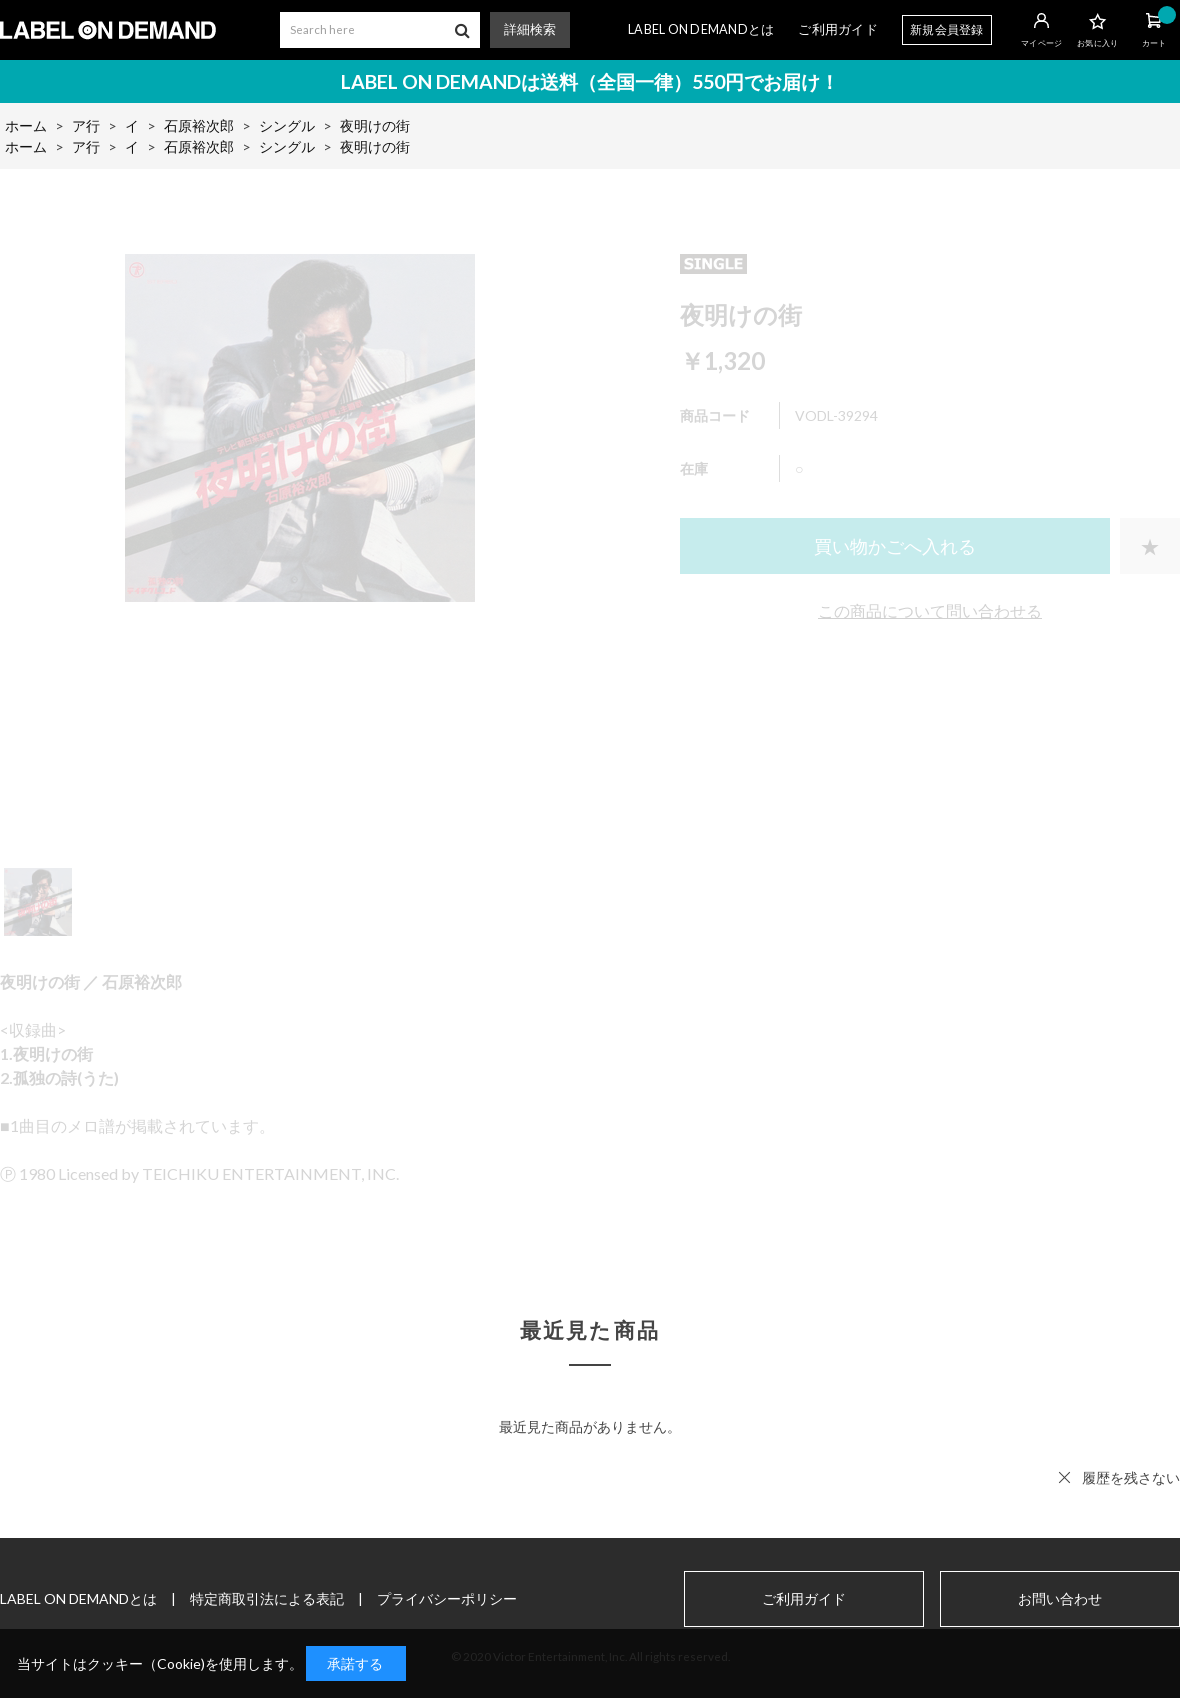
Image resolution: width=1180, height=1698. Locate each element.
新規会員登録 (947, 29)
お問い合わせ (1060, 1599)
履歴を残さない (1131, 1477)
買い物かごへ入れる (895, 546)
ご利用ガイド (838, 29)
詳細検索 (530, 29)
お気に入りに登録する (1150, 546)
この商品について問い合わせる (930, 610)
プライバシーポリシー (447, 1598)
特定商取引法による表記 (267, 1598)
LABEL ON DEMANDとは (701, 29)
